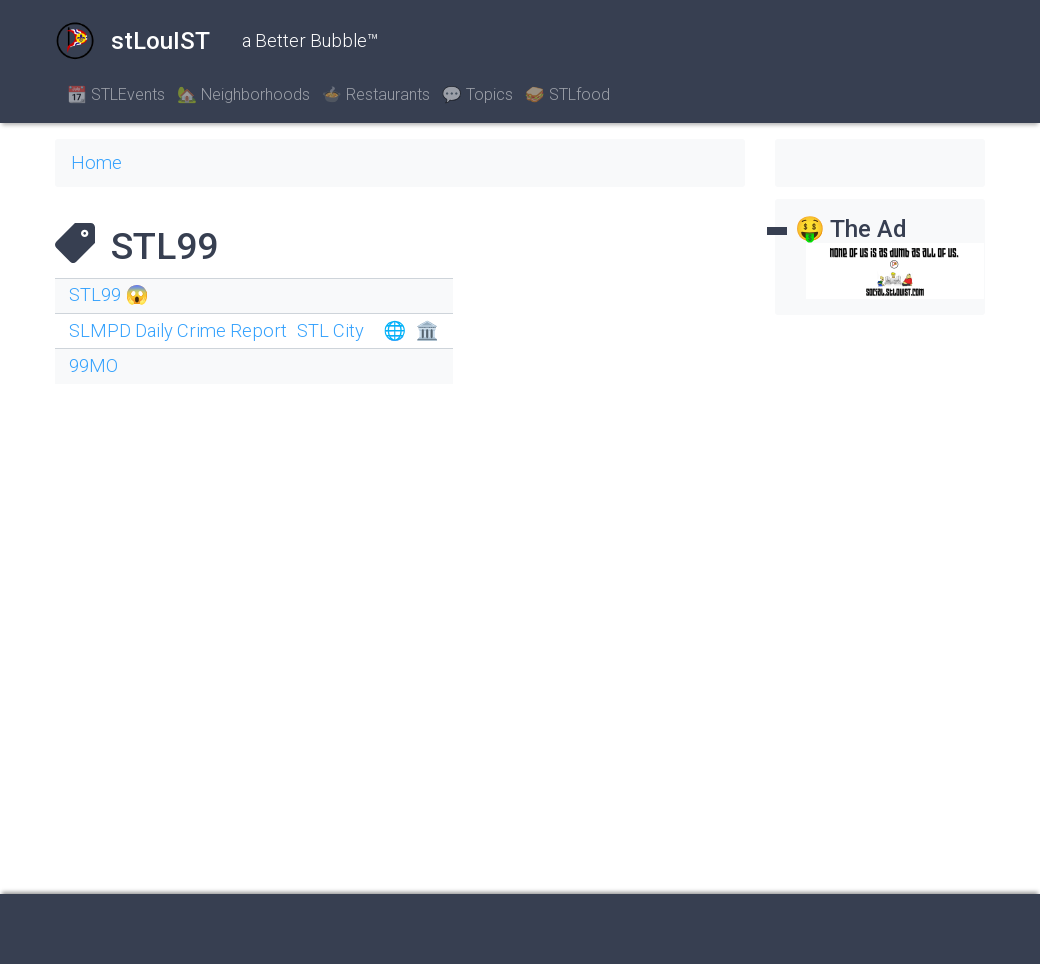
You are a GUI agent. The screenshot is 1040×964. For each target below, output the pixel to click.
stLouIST (132, 41)
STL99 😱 (108, 294)
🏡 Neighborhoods (243, 94)
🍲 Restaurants (376, 94)
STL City (330, 330)
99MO (93, 365)
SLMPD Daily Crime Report (178, 330)
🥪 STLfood (567, 94)
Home (96, 162)
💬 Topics (477, 94)
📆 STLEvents (116, 94)
